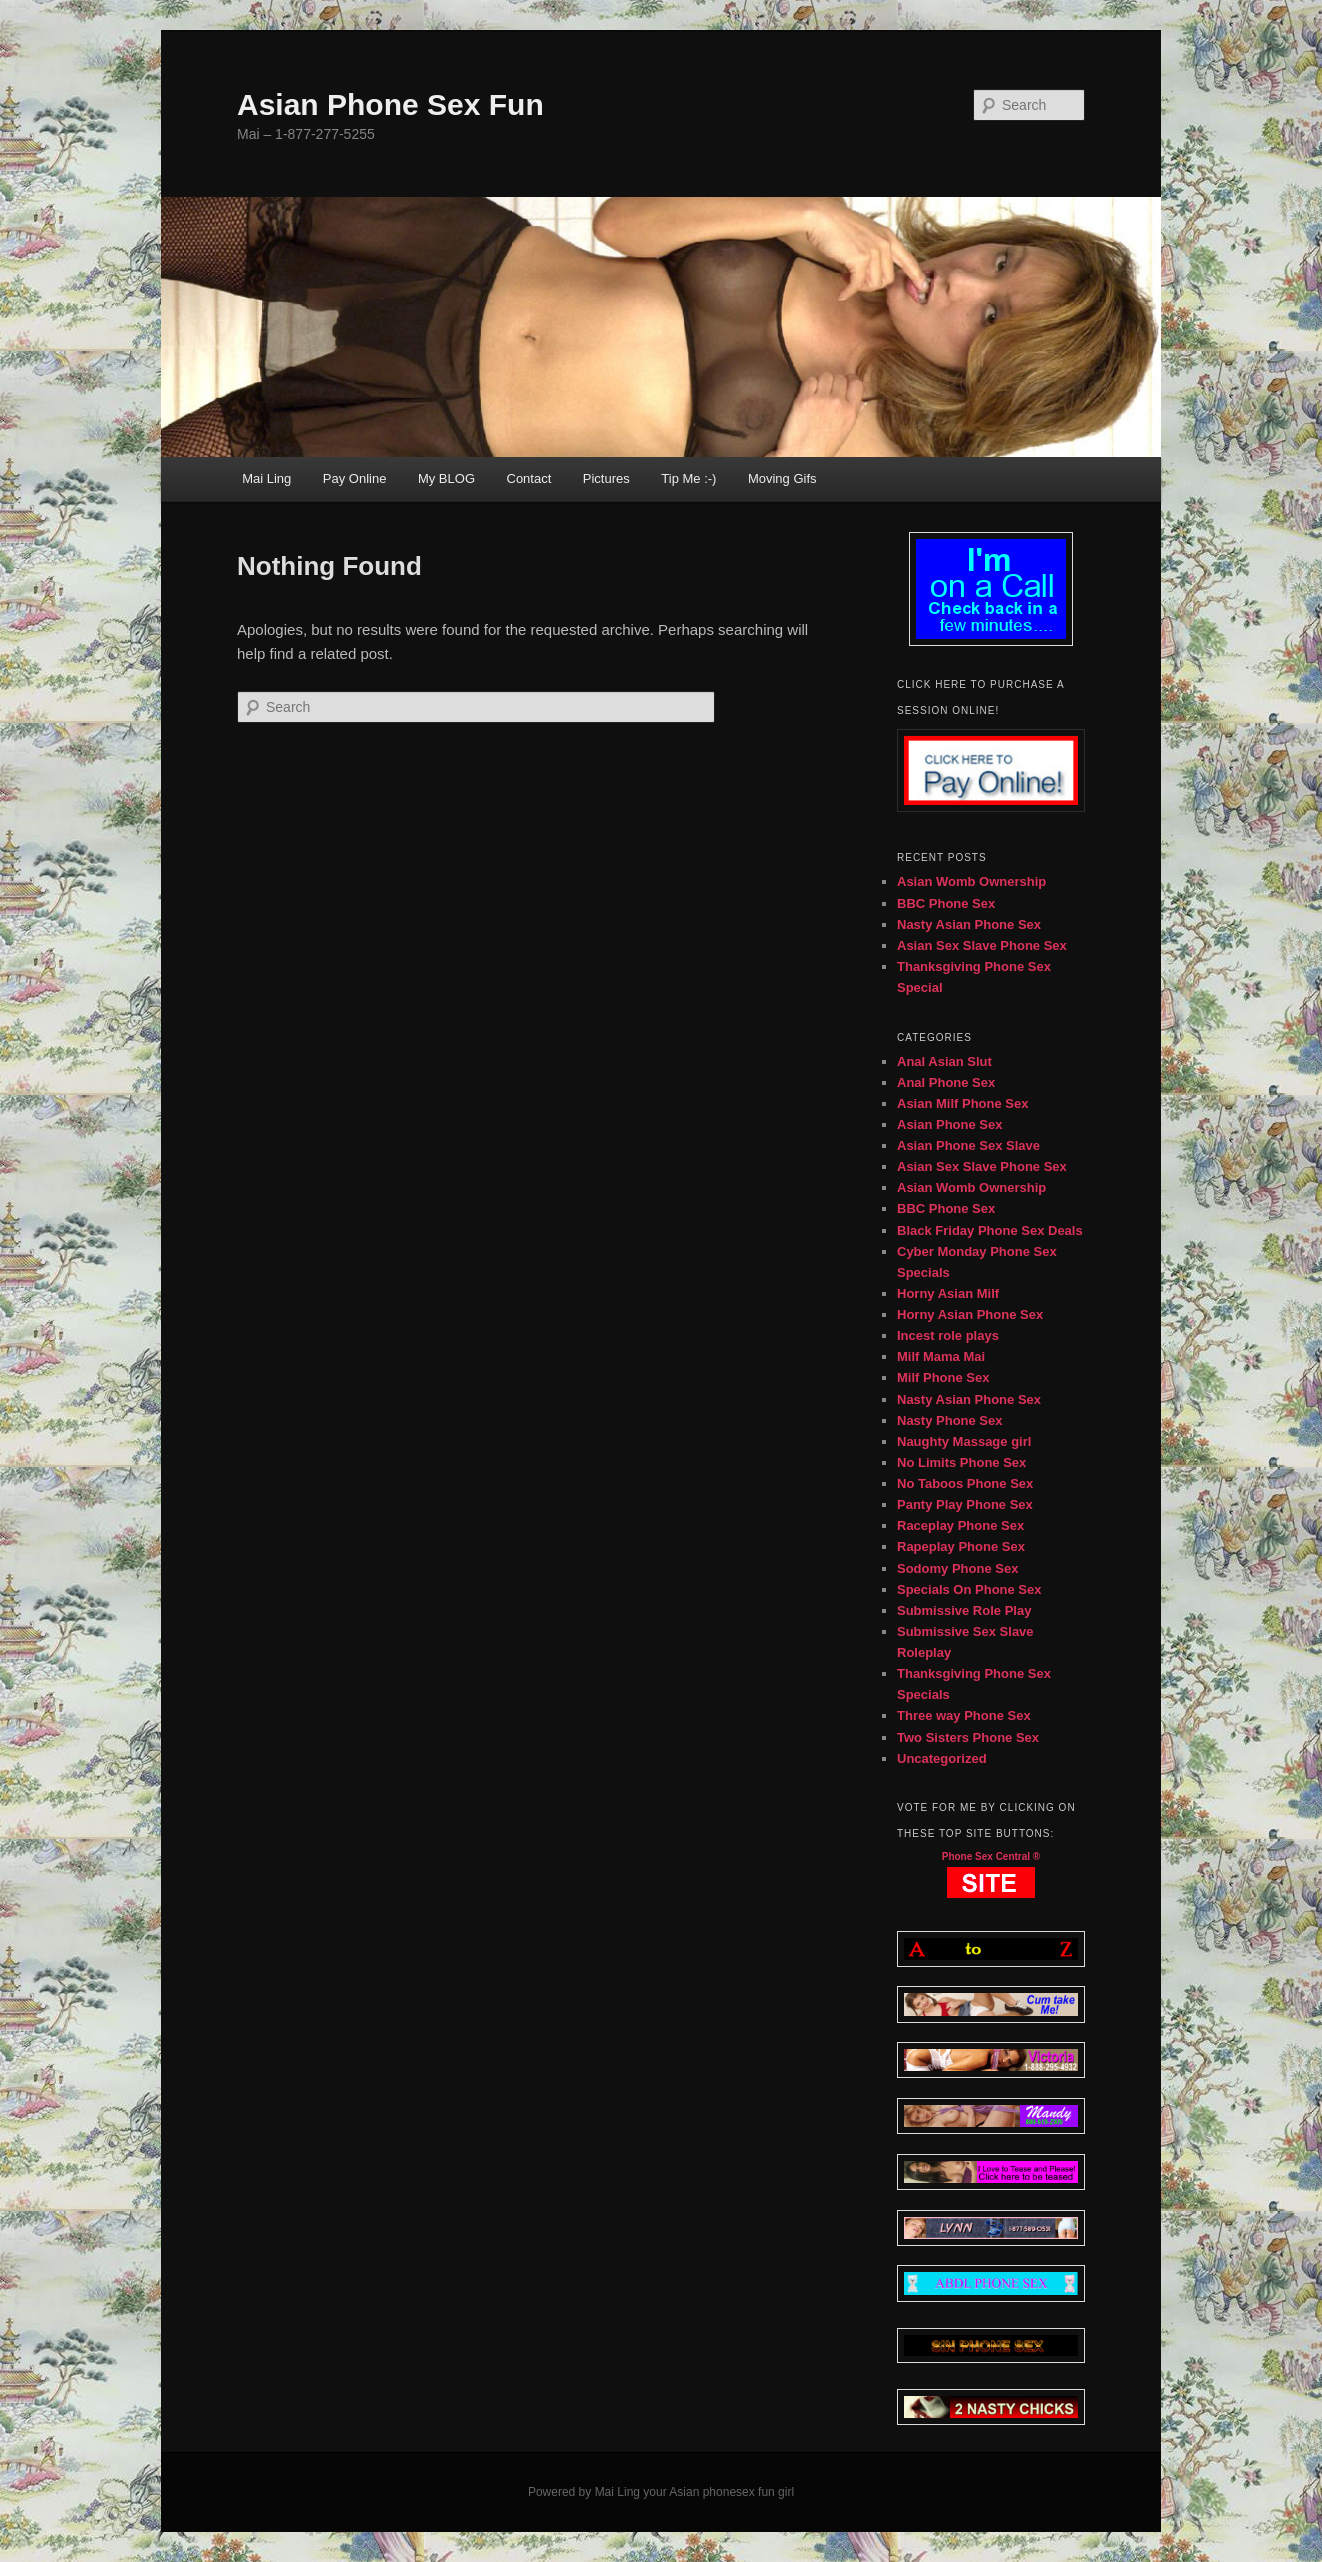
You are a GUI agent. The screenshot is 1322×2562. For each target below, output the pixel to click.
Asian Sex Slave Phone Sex (982, 945)
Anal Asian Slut (944, 1061)
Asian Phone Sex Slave (968, 1145)
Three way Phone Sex (964, 1715)
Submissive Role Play (964, 1610)
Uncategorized (942, 1758)
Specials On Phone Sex (969, 1589)
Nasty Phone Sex (950, 1420)
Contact (529, 478)
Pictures (606, 478)
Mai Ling (266, 478)
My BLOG (446, 478)
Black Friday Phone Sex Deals (990, 1230)
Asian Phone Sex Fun (390, 104)
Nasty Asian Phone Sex (969, 924)
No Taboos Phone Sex (965, 1483)
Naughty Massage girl (964, 1441)
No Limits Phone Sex (961, 1462)
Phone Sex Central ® (991, 1856)
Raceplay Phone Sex (960, 1525)
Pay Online (355, 478)
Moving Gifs (782, 478)
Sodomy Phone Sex (957, 1568)
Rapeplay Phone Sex (961, 1546)
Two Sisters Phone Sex (968, 1737)
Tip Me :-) (688, 478)
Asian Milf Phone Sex (962, 1103)
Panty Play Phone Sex (965, 1504)
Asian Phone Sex (949, 1124)
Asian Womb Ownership (971, 881)
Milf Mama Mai (941, 1356)
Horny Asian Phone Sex (970, 1314)
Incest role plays (948, 1335)
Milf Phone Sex (943, 1377)
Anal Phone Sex (946, 1082)
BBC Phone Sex (946, 903)
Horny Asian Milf (948, 1293)
